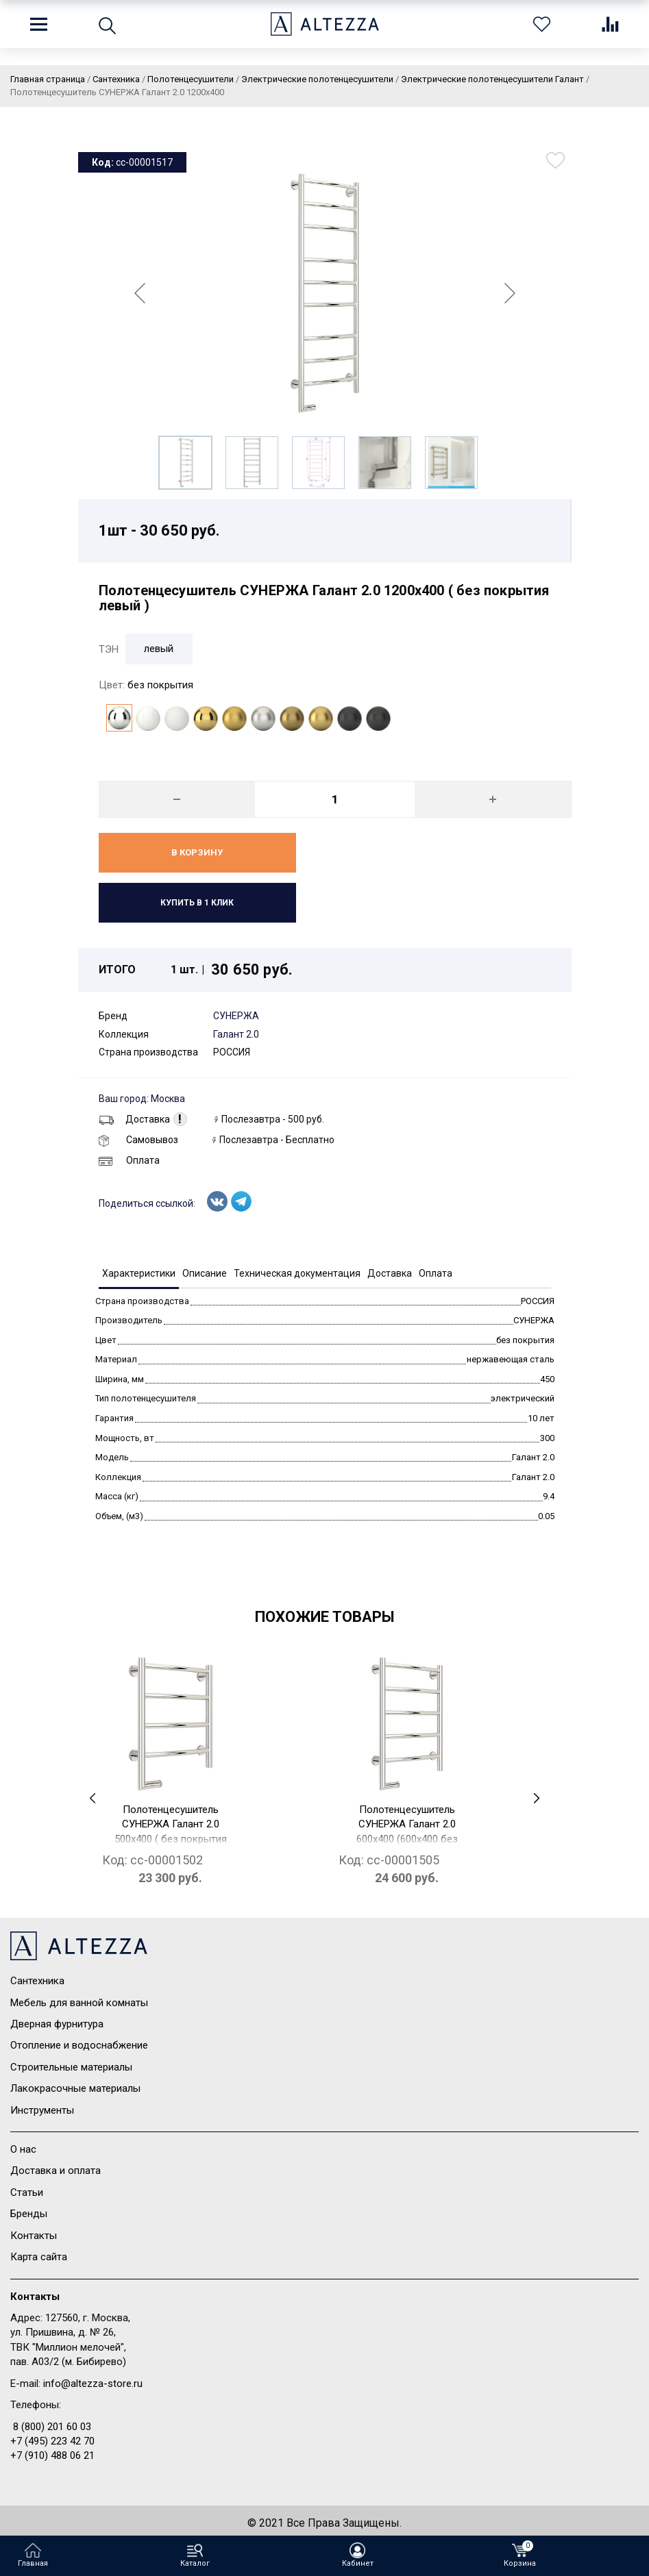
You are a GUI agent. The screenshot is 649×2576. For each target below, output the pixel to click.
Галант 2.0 (236, 1034)
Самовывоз (138, 1139)
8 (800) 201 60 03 (52, 2427)
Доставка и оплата (55, 2170)
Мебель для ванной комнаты (79, 2003)
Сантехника (37, 1981)
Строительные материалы (71, 2067)
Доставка (134, 1119)
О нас (23, 2149)
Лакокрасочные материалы (75, 2088)
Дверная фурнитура (56, 2024)
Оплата (129, 1160)
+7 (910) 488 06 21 (52, 2455)
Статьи (26, 2192)
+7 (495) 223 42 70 (52, 2441)
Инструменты (42, 2110)
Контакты (33, 2235)
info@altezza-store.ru (93, 2383)
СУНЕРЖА (236, 1015)
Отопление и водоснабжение (79, 2045)
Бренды (28, 2214)
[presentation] (93, 1798)
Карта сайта (38, 2257)
